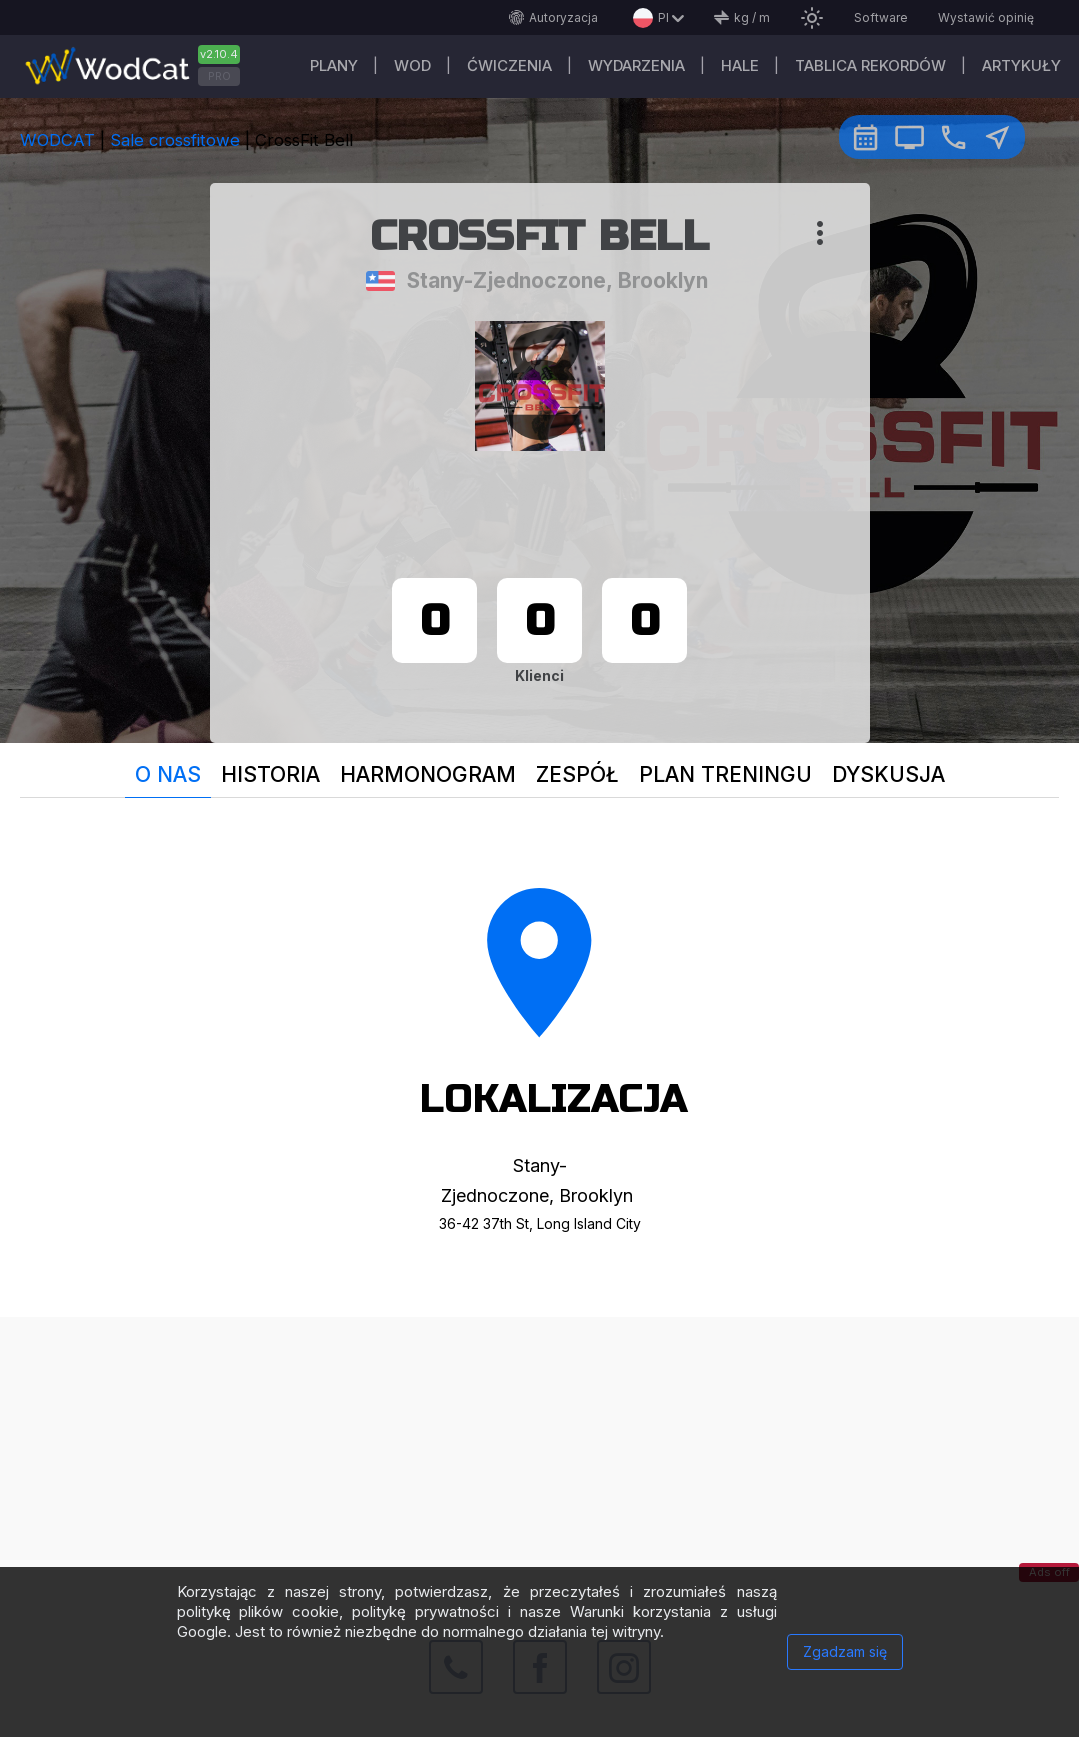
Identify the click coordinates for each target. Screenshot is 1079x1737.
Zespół (577, 774)
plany (334, 65)
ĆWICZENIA (509, 65)
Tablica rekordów (870, 65)
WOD (412, 65)
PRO (219, 76)
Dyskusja (888, 774)
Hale (740, 65)
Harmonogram (428, 774)
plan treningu (725, 774)
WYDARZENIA (636, 65)
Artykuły (1021, 65)
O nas (168, 774)
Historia (270, 774)
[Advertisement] (539, 1457)
